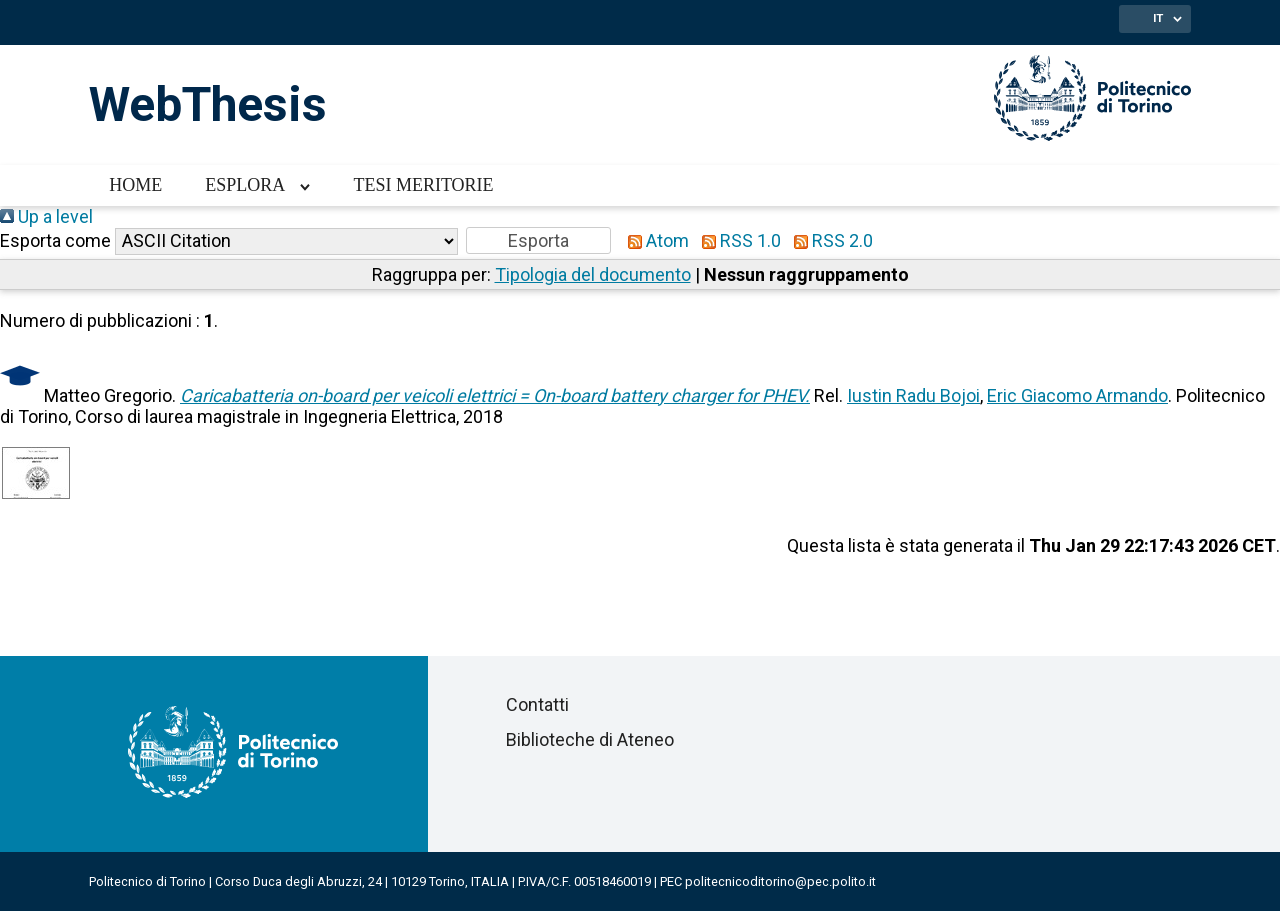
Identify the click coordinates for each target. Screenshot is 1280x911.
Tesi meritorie (423, 185)
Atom (654, 240)
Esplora (245, 185)
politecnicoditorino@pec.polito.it (780, 881)
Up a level (46, 216)
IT (1158, 18)
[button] (538, 240)
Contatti (537, 704)
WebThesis (208, 104)
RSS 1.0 (737, 240)
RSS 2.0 (829, 240)
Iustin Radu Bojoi (913, 395)
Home (135, 185)
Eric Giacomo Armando (1077, 395)
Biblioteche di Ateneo (590, 739)
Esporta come (55, 240)
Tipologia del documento (593, 274)
